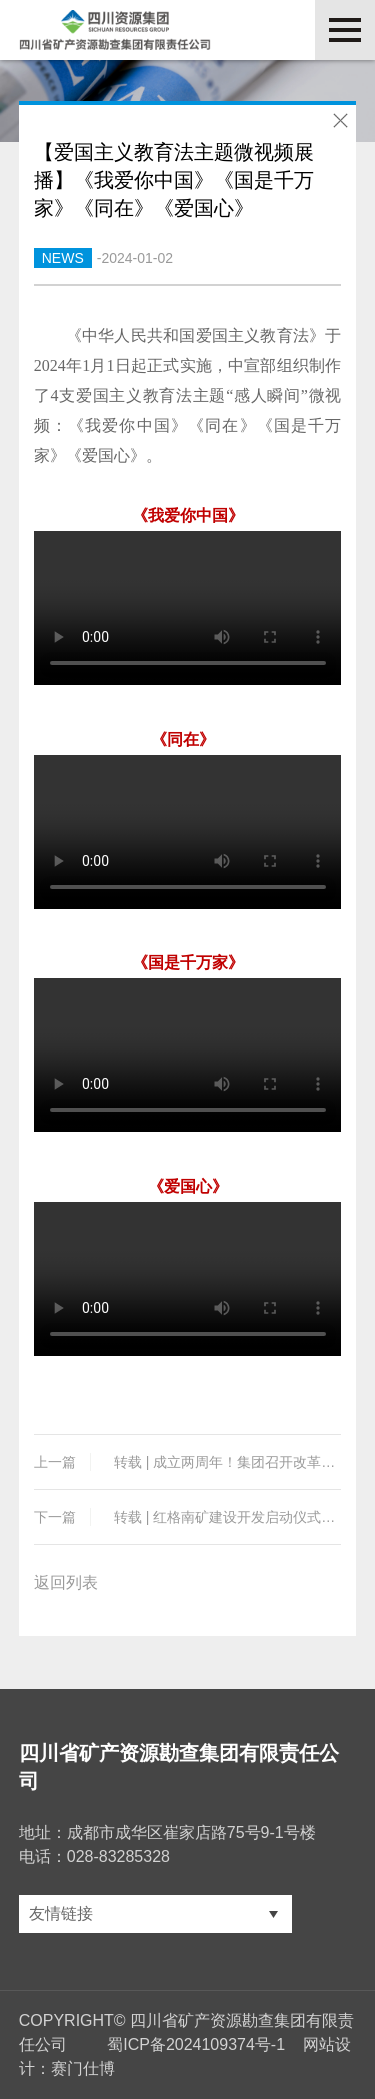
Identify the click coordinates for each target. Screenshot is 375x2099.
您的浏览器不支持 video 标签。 (188, 608)
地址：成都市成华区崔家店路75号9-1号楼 (167, 1832)
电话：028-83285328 (94, 1856)
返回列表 (66, 1582)
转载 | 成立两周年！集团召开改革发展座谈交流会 (188, 1462)
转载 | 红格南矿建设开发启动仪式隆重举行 (188, 1517)
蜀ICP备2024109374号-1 (196, 2044)
